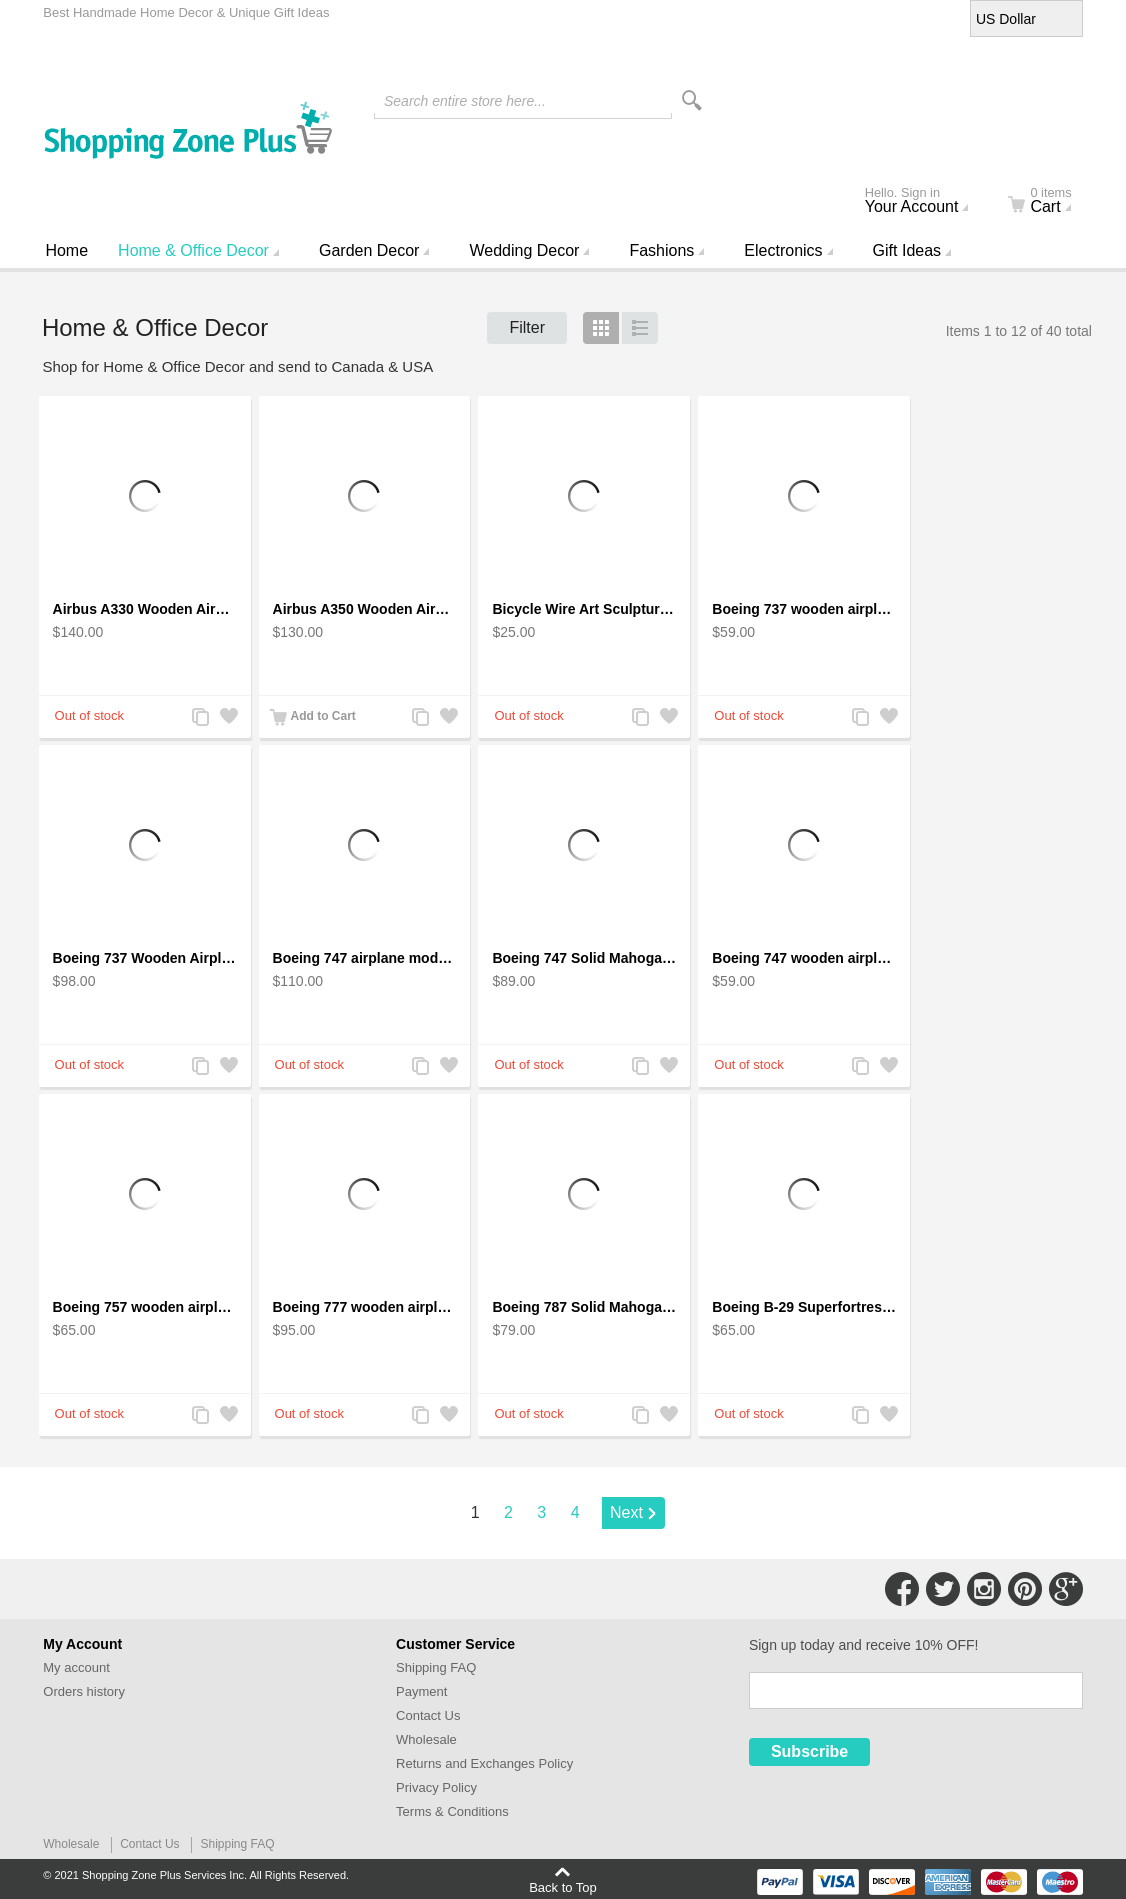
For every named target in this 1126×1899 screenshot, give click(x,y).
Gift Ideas (907, 250)
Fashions (661, 250)
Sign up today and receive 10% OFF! (864, 1645)
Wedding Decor (524, 250)
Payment (421, 1691)
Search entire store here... (465, 101)
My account (76, 1667)
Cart (1051, 202)
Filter (527, 327)
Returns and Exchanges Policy (484, 1763)
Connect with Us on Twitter (943, 1589)
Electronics (783, 250)
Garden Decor (369, 250)
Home (66, 250)
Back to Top (563, 1887)
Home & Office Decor (193, 250)
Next (626, 1512)
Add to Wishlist (228, 718)
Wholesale (426, 1739)
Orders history (84, 1691)
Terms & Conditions (452, 1811)
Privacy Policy (436, 1787)
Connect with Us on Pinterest (1025, 1589)
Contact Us (428, 1715)
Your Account (925, 202)
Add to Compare (200, 718)
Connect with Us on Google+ (1066, 1589)
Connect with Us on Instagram (984, 1589)
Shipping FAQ (436, 1667)
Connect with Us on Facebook (902, 1589)
